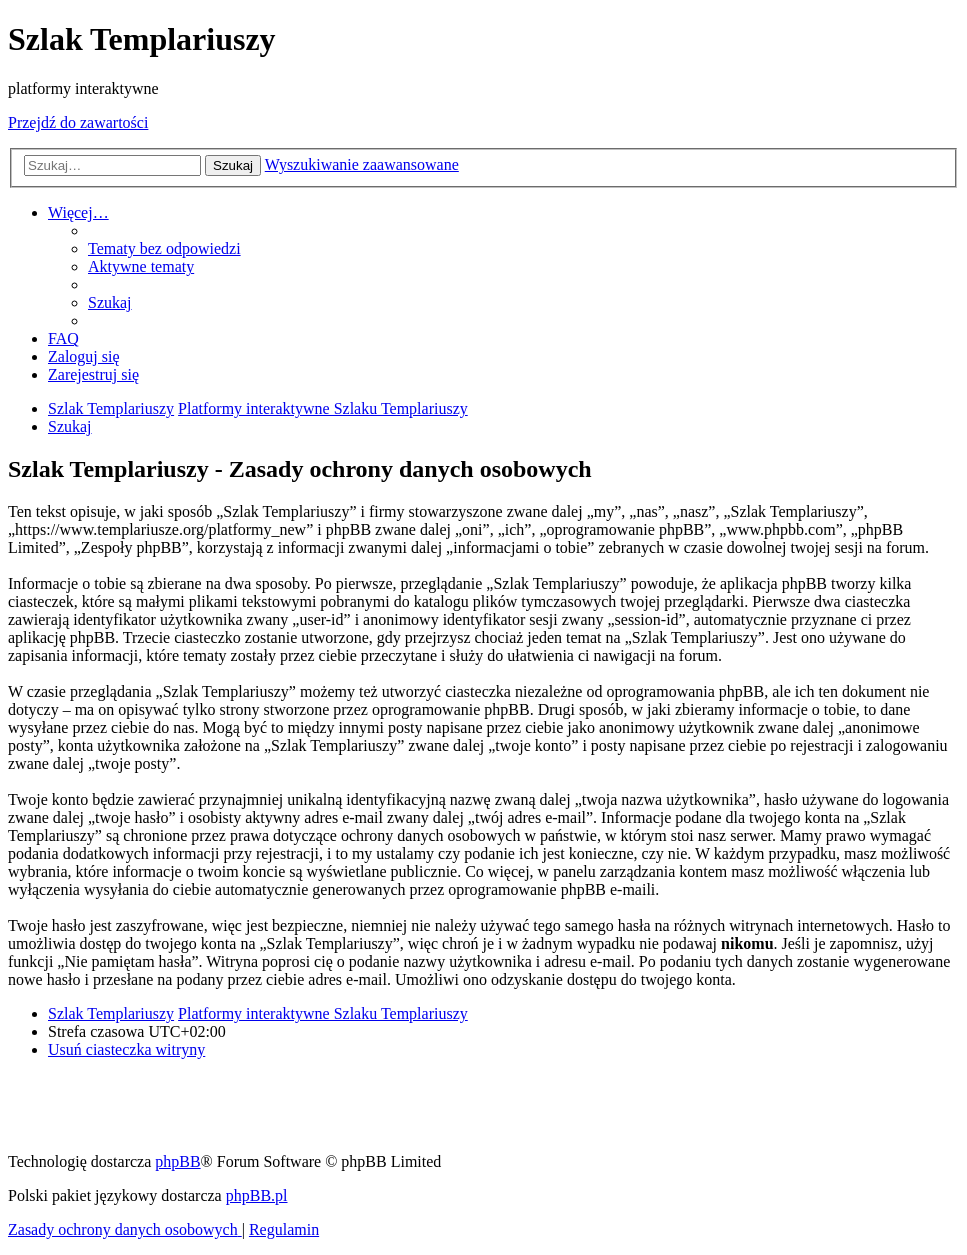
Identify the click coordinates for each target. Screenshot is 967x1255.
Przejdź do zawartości (78, 122)
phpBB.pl (257, 1195)
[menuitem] (164, 248)
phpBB (177, 1161)
